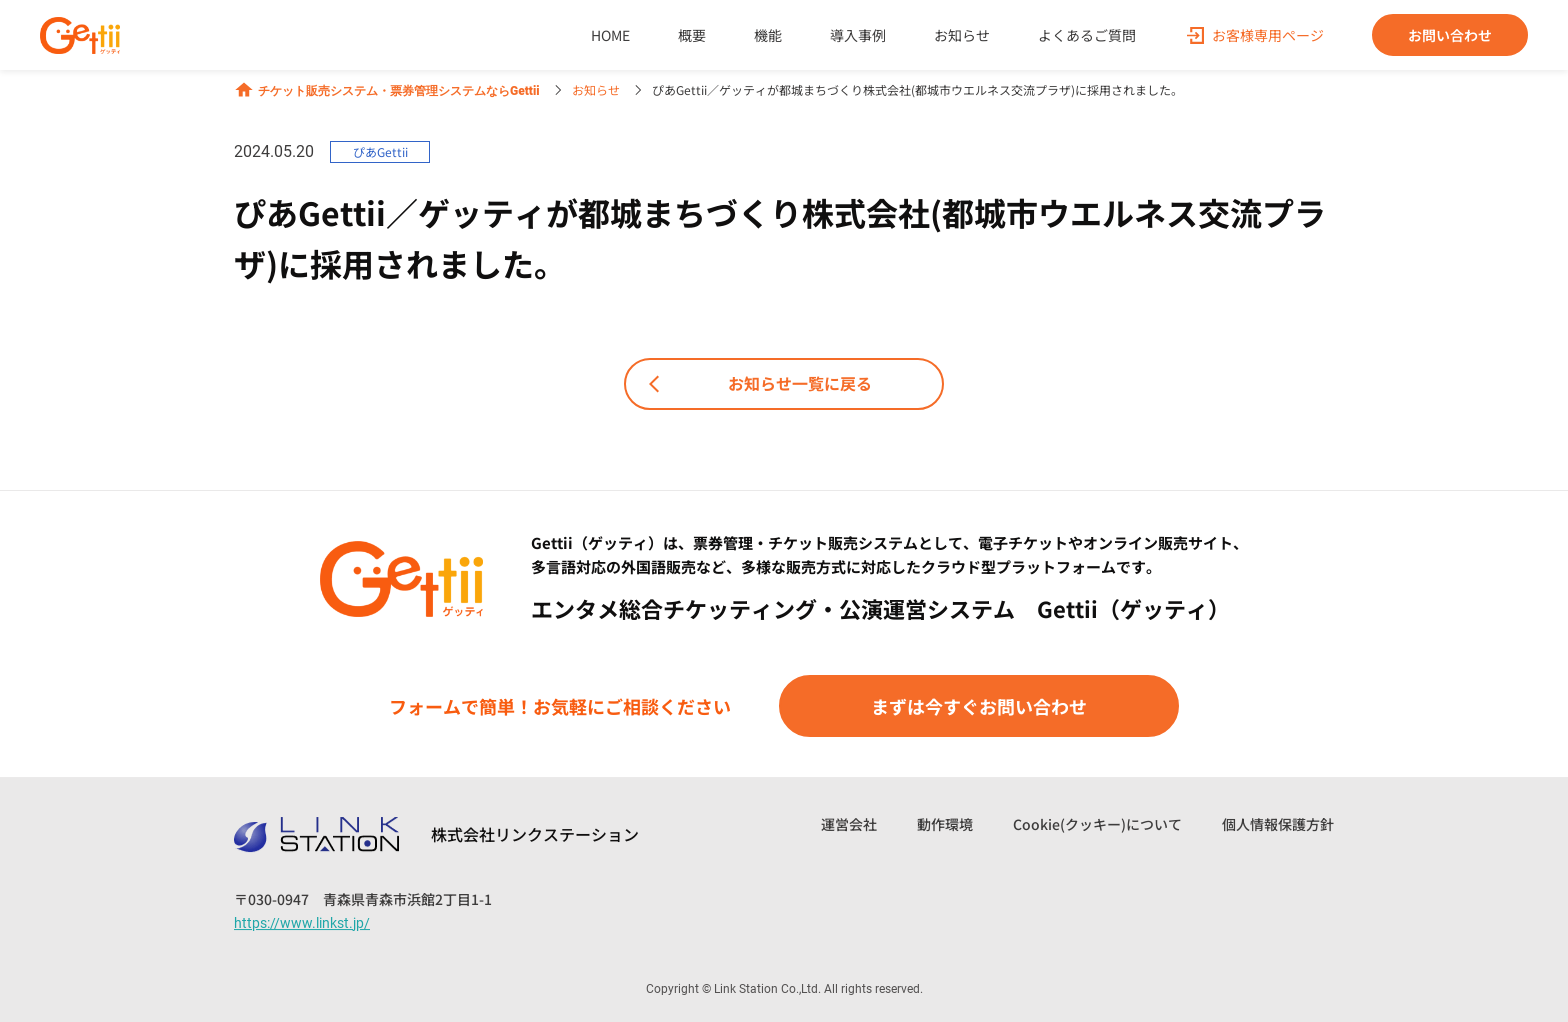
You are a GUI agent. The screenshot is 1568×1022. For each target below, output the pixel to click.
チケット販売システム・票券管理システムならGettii (387, 90)
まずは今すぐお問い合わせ (979, 706)
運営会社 (849, 824)
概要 (692, 35)
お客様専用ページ (1268, 35)
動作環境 (945, 824)
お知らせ (962, 35)
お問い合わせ (1450, 35)
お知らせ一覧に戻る (757, 383)
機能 (768, 35)
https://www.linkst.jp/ (302, 923)
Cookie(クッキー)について (1097, 824)
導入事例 (858, 35)
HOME (610, 35)
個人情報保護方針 (1278, 824)
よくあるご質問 (1087, 35)
